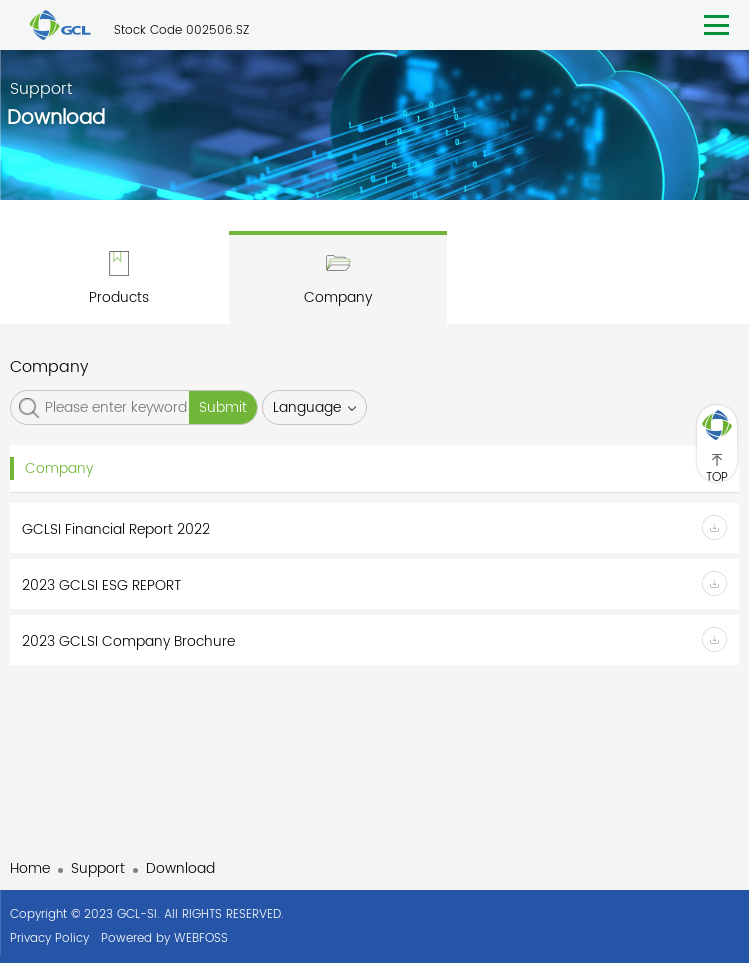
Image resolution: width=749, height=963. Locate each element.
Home (30, 868)
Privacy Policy (49, 938)
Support (98, 868)
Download (180, 868)
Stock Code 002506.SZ (181, 30)
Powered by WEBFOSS (164, 938)
